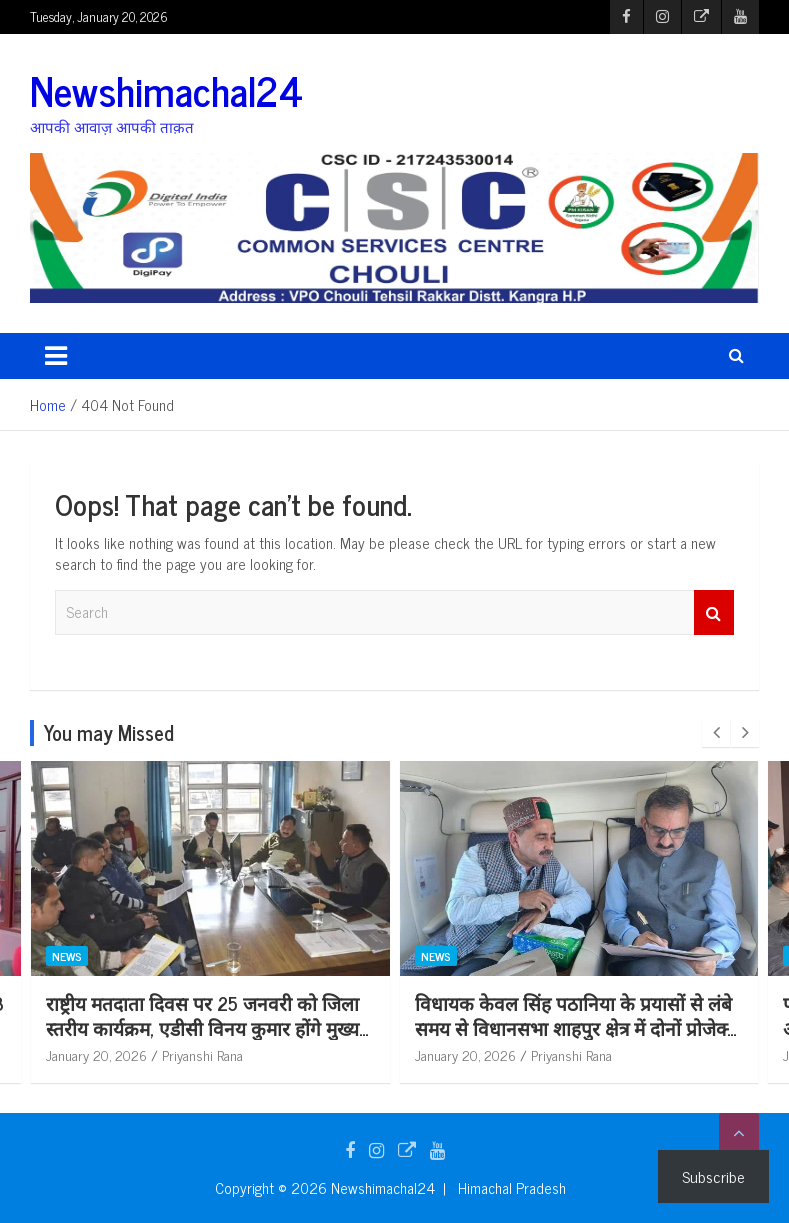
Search (714, 612)
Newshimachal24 (166, 90)
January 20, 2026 (157, 1054)
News (128, 955)
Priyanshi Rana (263, 1054)
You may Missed (109, 732)
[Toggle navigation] (56, 356)
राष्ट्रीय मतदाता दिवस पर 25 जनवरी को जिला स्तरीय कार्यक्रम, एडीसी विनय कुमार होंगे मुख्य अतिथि (263, 1027)
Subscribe (713, 1176)
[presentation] (716, 733)
